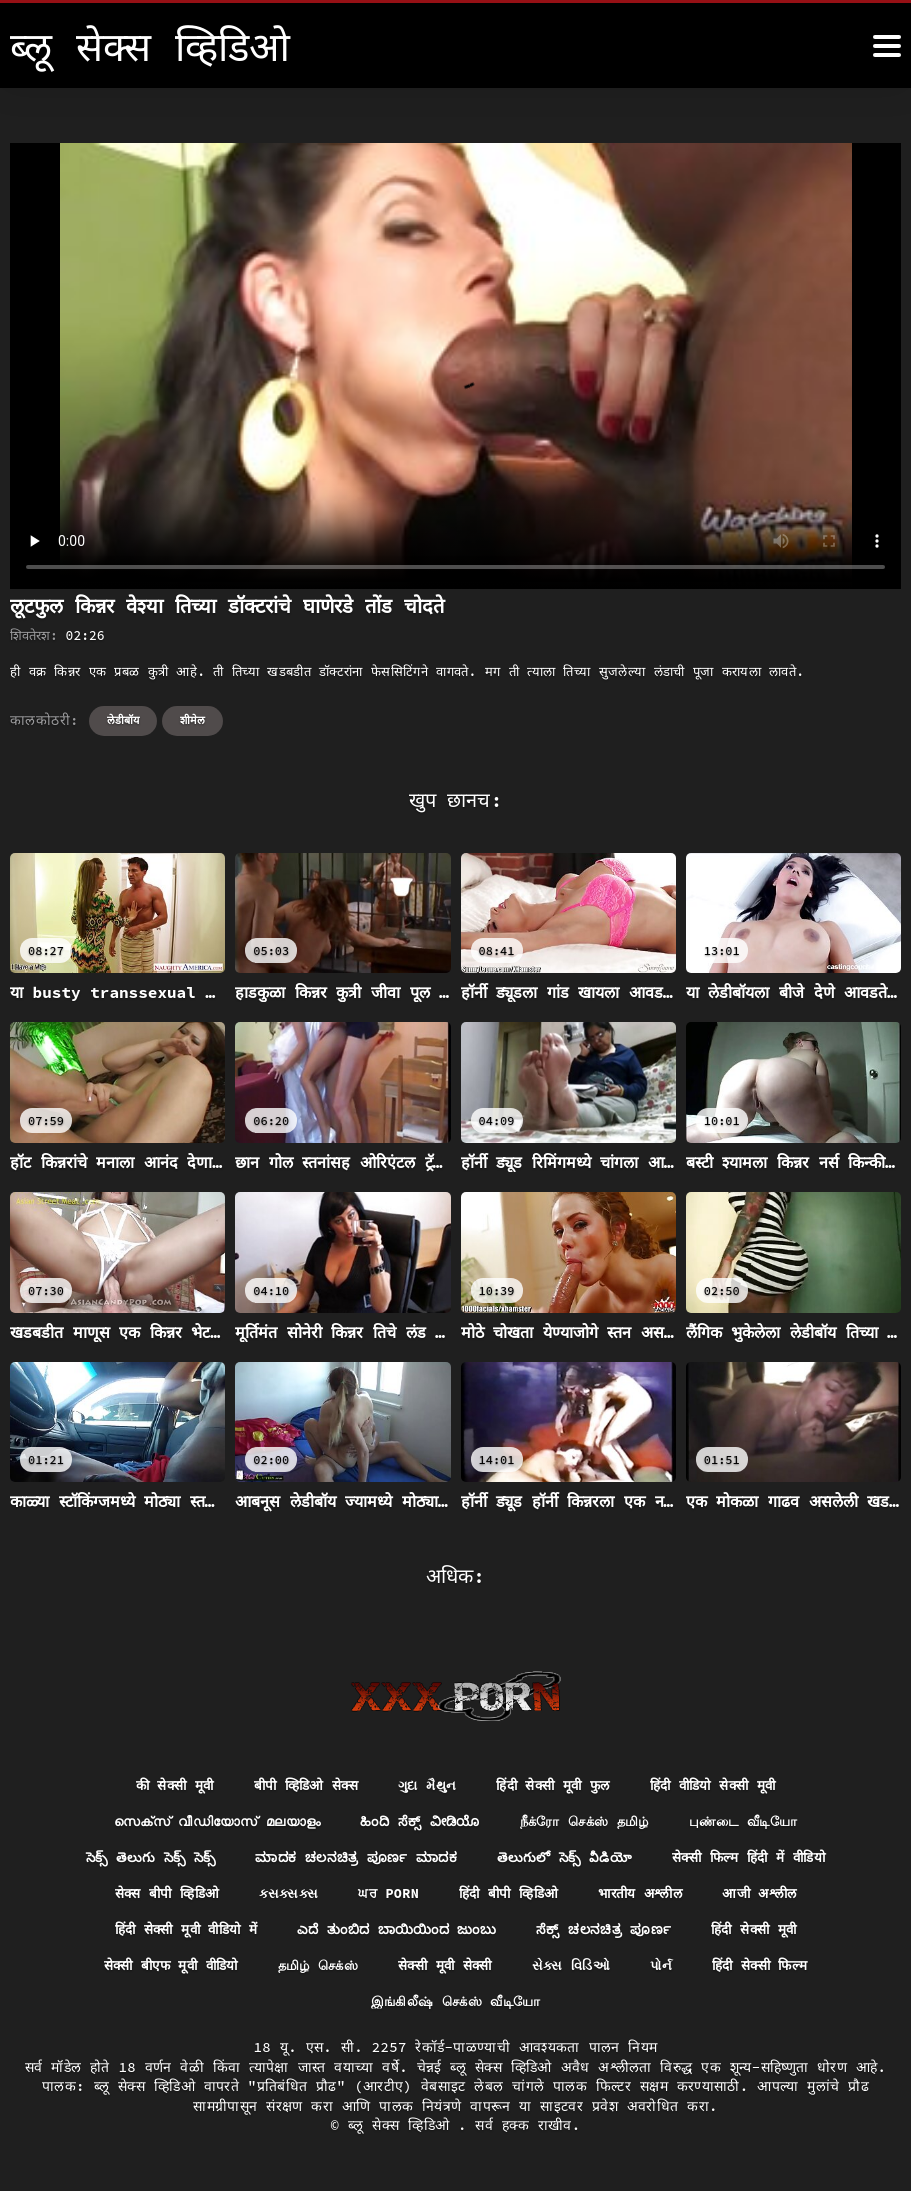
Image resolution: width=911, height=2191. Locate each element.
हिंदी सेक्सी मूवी (767, 1933)
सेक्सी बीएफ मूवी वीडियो (157, 1970)
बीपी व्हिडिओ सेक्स (297, 1786)
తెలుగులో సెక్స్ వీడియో (566, 1859)
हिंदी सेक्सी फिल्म (776, 1970)
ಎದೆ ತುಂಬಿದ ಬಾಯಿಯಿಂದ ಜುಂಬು (397, 1933)
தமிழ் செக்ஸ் (314, 1970)
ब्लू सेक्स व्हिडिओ (403, 2131)
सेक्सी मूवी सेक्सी (448, 1970)
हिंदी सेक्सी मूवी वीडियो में (175, 1933)
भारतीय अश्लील (647, 1896)
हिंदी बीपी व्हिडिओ (509, 1896)
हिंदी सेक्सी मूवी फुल (556, 1786)
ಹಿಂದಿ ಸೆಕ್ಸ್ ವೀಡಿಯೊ (417, 1822)
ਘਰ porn (383, 1896)
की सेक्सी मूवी (159, 1786)
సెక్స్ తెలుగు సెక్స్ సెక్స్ (139, 1859)
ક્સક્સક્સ (281, 1896)
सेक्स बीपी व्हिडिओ (155, 1896)
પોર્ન (673, 1970)
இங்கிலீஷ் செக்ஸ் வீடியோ (455, 2006)
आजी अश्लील (772, 1896)
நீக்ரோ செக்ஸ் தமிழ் (590, 1822)
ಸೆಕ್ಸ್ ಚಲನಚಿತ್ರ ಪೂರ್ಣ (612, 1933)
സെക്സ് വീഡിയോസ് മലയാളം (205, 1822)
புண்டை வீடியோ (758, 1822)
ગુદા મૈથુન (423, 1786)
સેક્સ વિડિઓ (579, 1970)
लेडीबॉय (123, 720)
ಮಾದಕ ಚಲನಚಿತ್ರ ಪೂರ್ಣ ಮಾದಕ (352, 1859)
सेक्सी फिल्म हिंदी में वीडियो (757, 1859)
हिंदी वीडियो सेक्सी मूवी (725, 1786)
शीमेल (192, 720)
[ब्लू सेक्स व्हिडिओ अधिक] (887, 46)
